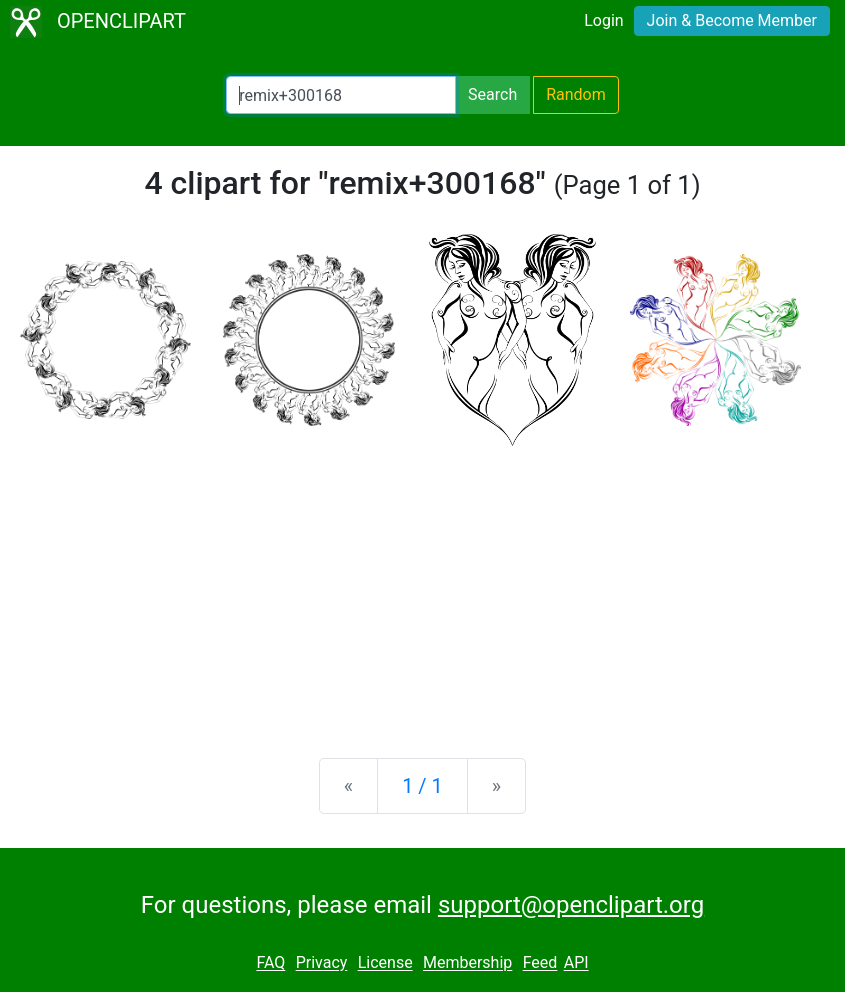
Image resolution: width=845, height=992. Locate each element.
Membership (467, 963)
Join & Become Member (732, 20)
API (576, 963)
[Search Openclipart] (341, 95)
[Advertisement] (422, 586)
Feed (540, 963)
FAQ (270, 963)
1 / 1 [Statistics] (422, 786)
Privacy (322, 963)
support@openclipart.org (571, 905)
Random (576, 94)
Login (603, 20)
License (385, 963)
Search (492, 94)
